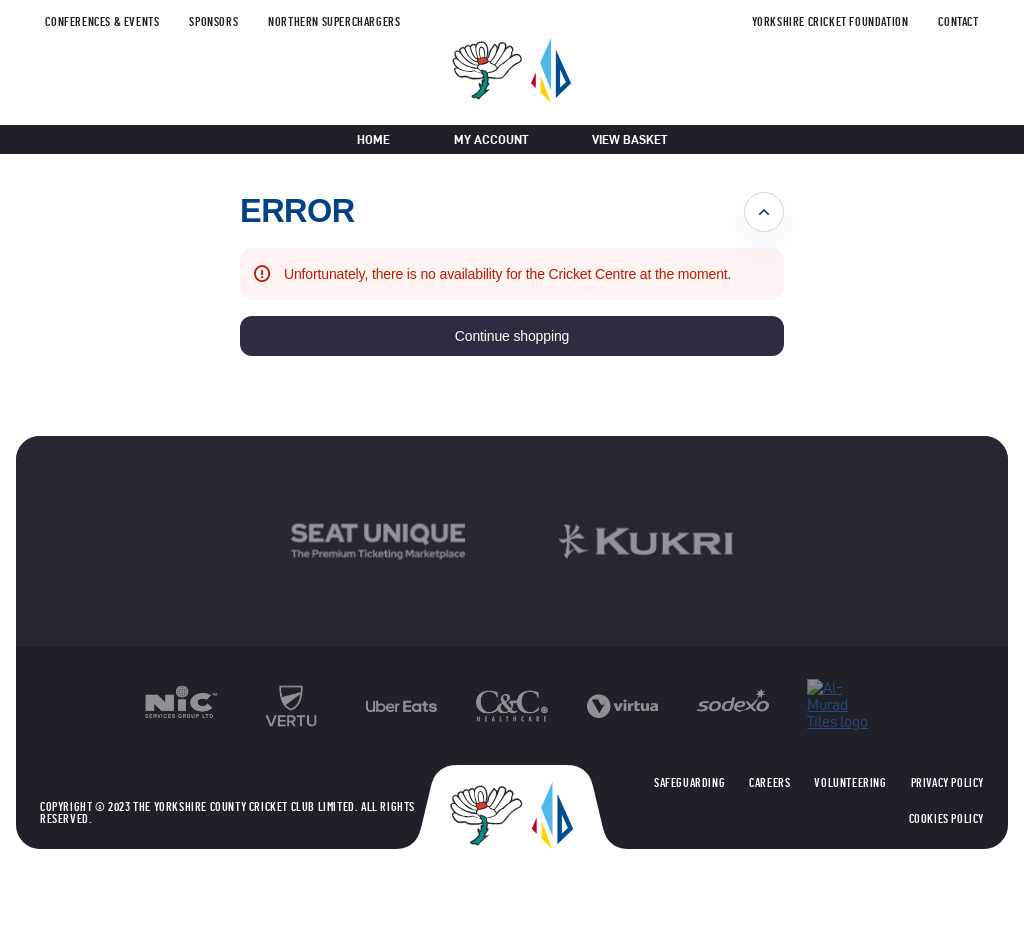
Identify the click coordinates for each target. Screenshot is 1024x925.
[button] (512, 336)
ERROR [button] (297, 211)
